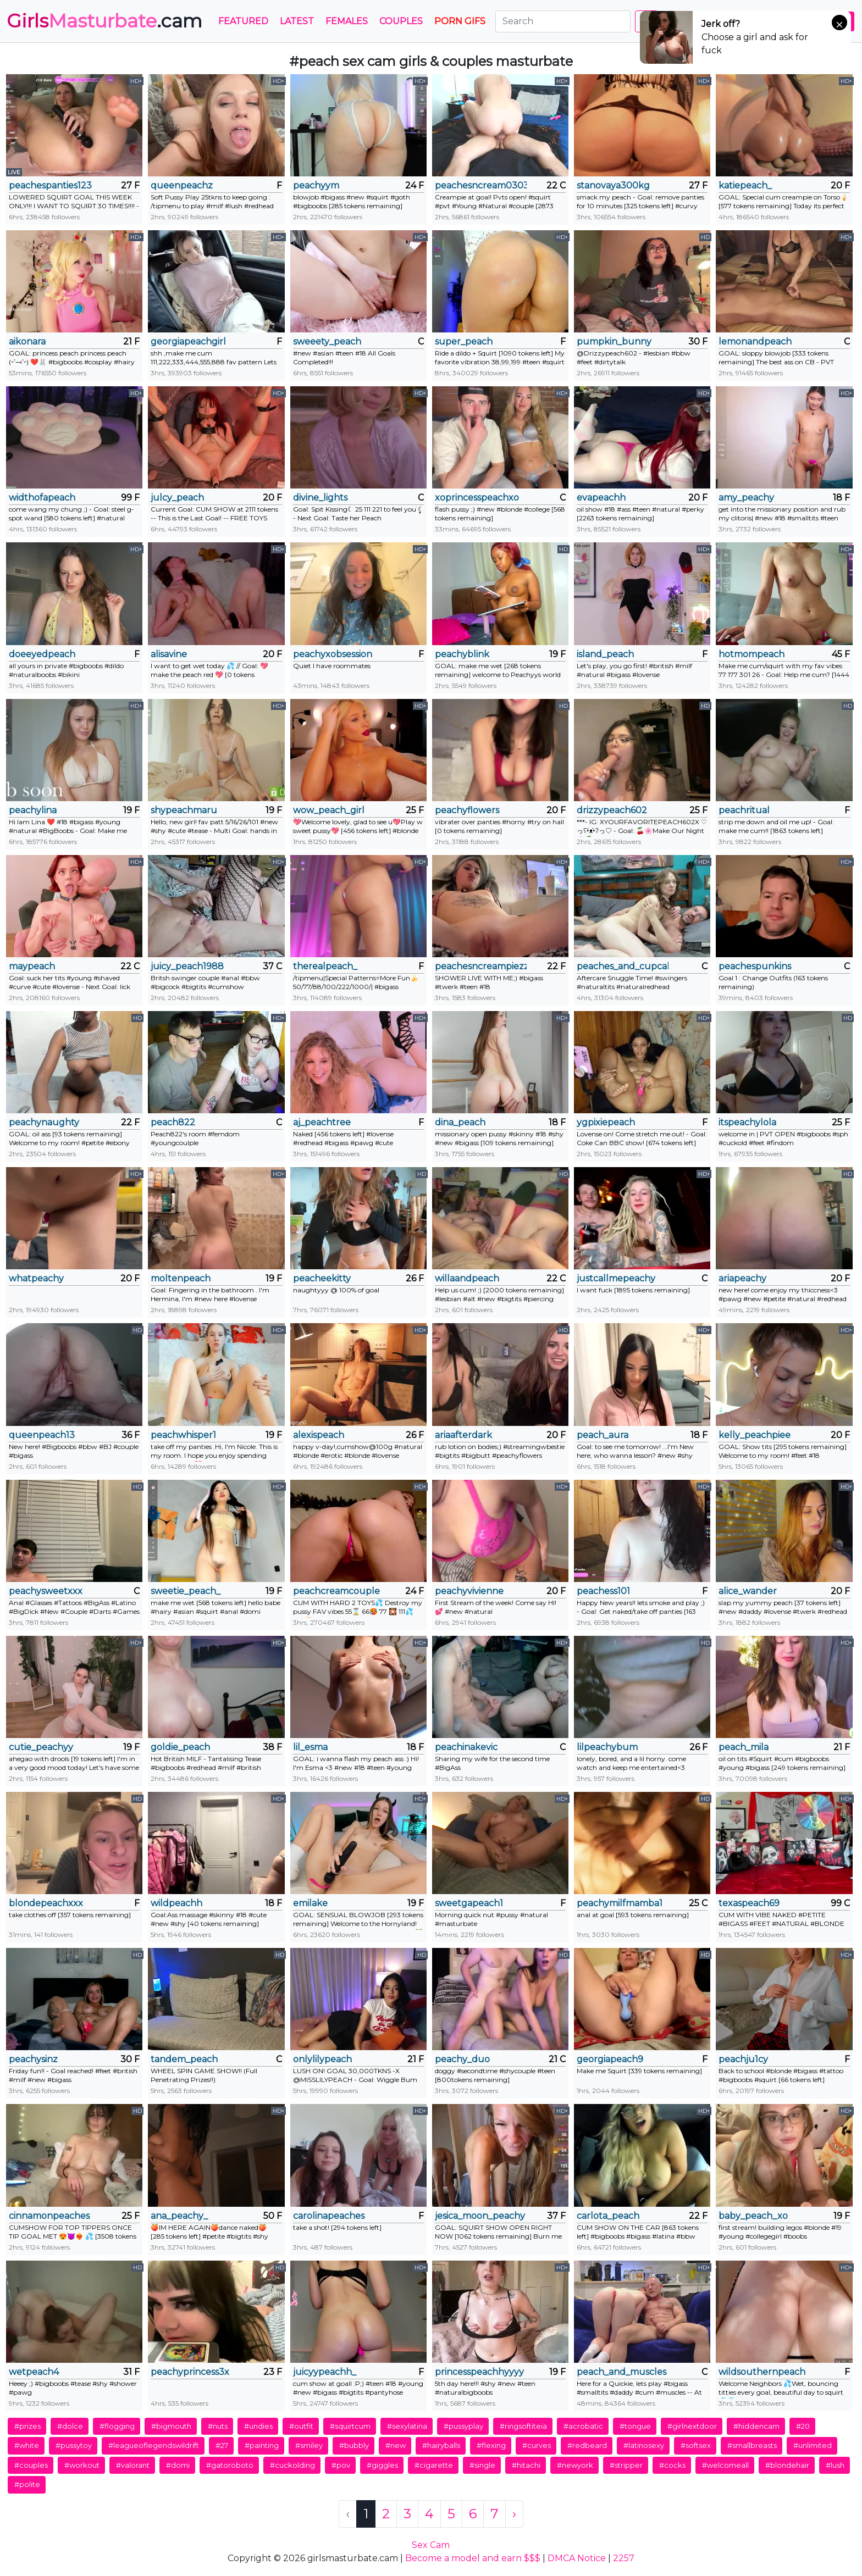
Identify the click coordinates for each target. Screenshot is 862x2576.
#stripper (626, 2465)
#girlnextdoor (692, 2426)
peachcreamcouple (336, 1591)
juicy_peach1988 (187, 966)
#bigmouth (171, 2426)
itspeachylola (747, 1122)
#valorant (133, 2465)
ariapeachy (742, 1278)
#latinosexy (643, 2445)
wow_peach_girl (328, 810)
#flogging (117, 2426)
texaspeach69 (749, 1903)
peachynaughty (44, 1122)
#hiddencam (756, 2426)
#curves (536, 2445)
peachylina (33, 810)
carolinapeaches (328, 2216)
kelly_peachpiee (755, 1435)
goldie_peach (180, 1747)
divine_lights (320, 497)
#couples (31, 2465)
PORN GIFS (459, 21)
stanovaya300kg (613, 185)
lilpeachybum (607, 1747)
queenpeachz (182, 185)
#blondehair (787, 2465)
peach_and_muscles (621, 2372)
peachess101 (603, 1591)
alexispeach (318, 1435)
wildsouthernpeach (762, 2372)
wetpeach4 (34, 2372)
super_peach (464, 341)
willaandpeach (467, 1278)
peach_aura (602, 1435)
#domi (178, 2465)
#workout (82, 2465)
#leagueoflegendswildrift (153, 2445)
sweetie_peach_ (185, 1591)
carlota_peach (608, 2216)
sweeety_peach (327, 341)
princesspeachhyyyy (479, 2372)
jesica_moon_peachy (480, 2216)
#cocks (672, 2465)
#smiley (309, 2445)
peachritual (744, 810)
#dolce (70, 2426)
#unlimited (812, 2445)
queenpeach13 (42, 1435)
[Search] (563, 21)
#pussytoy (74, 2445)
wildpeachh (176, 1903)
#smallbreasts (752, 2445)
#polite (27, 2484)
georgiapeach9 (610, 2059)
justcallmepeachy (616, 1278)
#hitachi (526, 2465)
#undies (258, 2426)
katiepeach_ (745, 185)
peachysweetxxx (45, 1591)
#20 (803, 2426)
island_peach (605, 654)
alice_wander (748, 1591)
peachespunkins (755, 966)
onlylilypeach (322, 2059)
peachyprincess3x (190, 2372)
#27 (222, 2445)
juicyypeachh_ (324, 2372)
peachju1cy (743, 2059)
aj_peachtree (322, 1122)
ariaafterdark (463, 1435)
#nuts (218, 2426)
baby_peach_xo (753, 2216)
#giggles (382, 2465)
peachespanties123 (50, 185)
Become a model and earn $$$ (472, 2558)
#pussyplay (463, 2426)
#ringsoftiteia (523, 2426)
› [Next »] (514, 2514)
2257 (623, 2558)
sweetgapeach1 (469, 1903)
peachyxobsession (332, 654)
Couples (401, 21)
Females (346, 21)
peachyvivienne (469, 1591)
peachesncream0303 (481, 185)
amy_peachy (746, 497)
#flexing (491, 2445)
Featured (243, 21)
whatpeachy (36, 1278)
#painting (262, 2445)
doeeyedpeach (42, 654)
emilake (310, 1903)
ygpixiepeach (606, 1122)
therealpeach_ (325, 966)
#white (26, 2445)
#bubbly (354, 2445)
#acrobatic (583, 2426)
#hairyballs (441, 2445)
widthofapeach (42, 497)
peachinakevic (466, 1747)
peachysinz (33, 2059)
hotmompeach (751, 654)
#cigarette (434, 2465)
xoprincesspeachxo (477, 497)
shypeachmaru (184, 810)
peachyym (316, 185)
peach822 (173, 1122)
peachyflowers (467, 810)
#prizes (27, 2426)
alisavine (169, 654)
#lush (835, 2465)
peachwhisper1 (183, 1435)
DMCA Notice (577, 2558)
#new (395, 2445)
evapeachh (601, 497)
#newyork (575, 2465)
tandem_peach (184, 2059)
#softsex (696, 2445)
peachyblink (462, 654)
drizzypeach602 (612, 810)
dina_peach (460, 1122)
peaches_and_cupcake (622, 966)
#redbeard (587, 2445)
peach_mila (744, 1747)
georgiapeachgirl (188, 341)
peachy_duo (462, 2059)
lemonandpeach (755, 341)
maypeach (32, 966)
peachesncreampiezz (481, 966)
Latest (297, 21)
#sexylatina (407, 2426)
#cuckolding (292, 2465)
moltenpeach (181, 1278)
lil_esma (310, 1747)
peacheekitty (322, 1278)
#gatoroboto (229, 2465)
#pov (340, 2465)
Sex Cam (431, 2545)
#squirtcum (350, 2426)
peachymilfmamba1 (619, 1903)
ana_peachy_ (179, 2216)
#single (482, 2465)
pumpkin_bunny (614, 341)
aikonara (27, 341)
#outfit (301, 2426)
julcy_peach (177, 497)
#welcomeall (725, 2465)
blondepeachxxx (46, 1903)
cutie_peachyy (41, 1747)
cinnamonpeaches (49, 2216)
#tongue (635, 2426)
